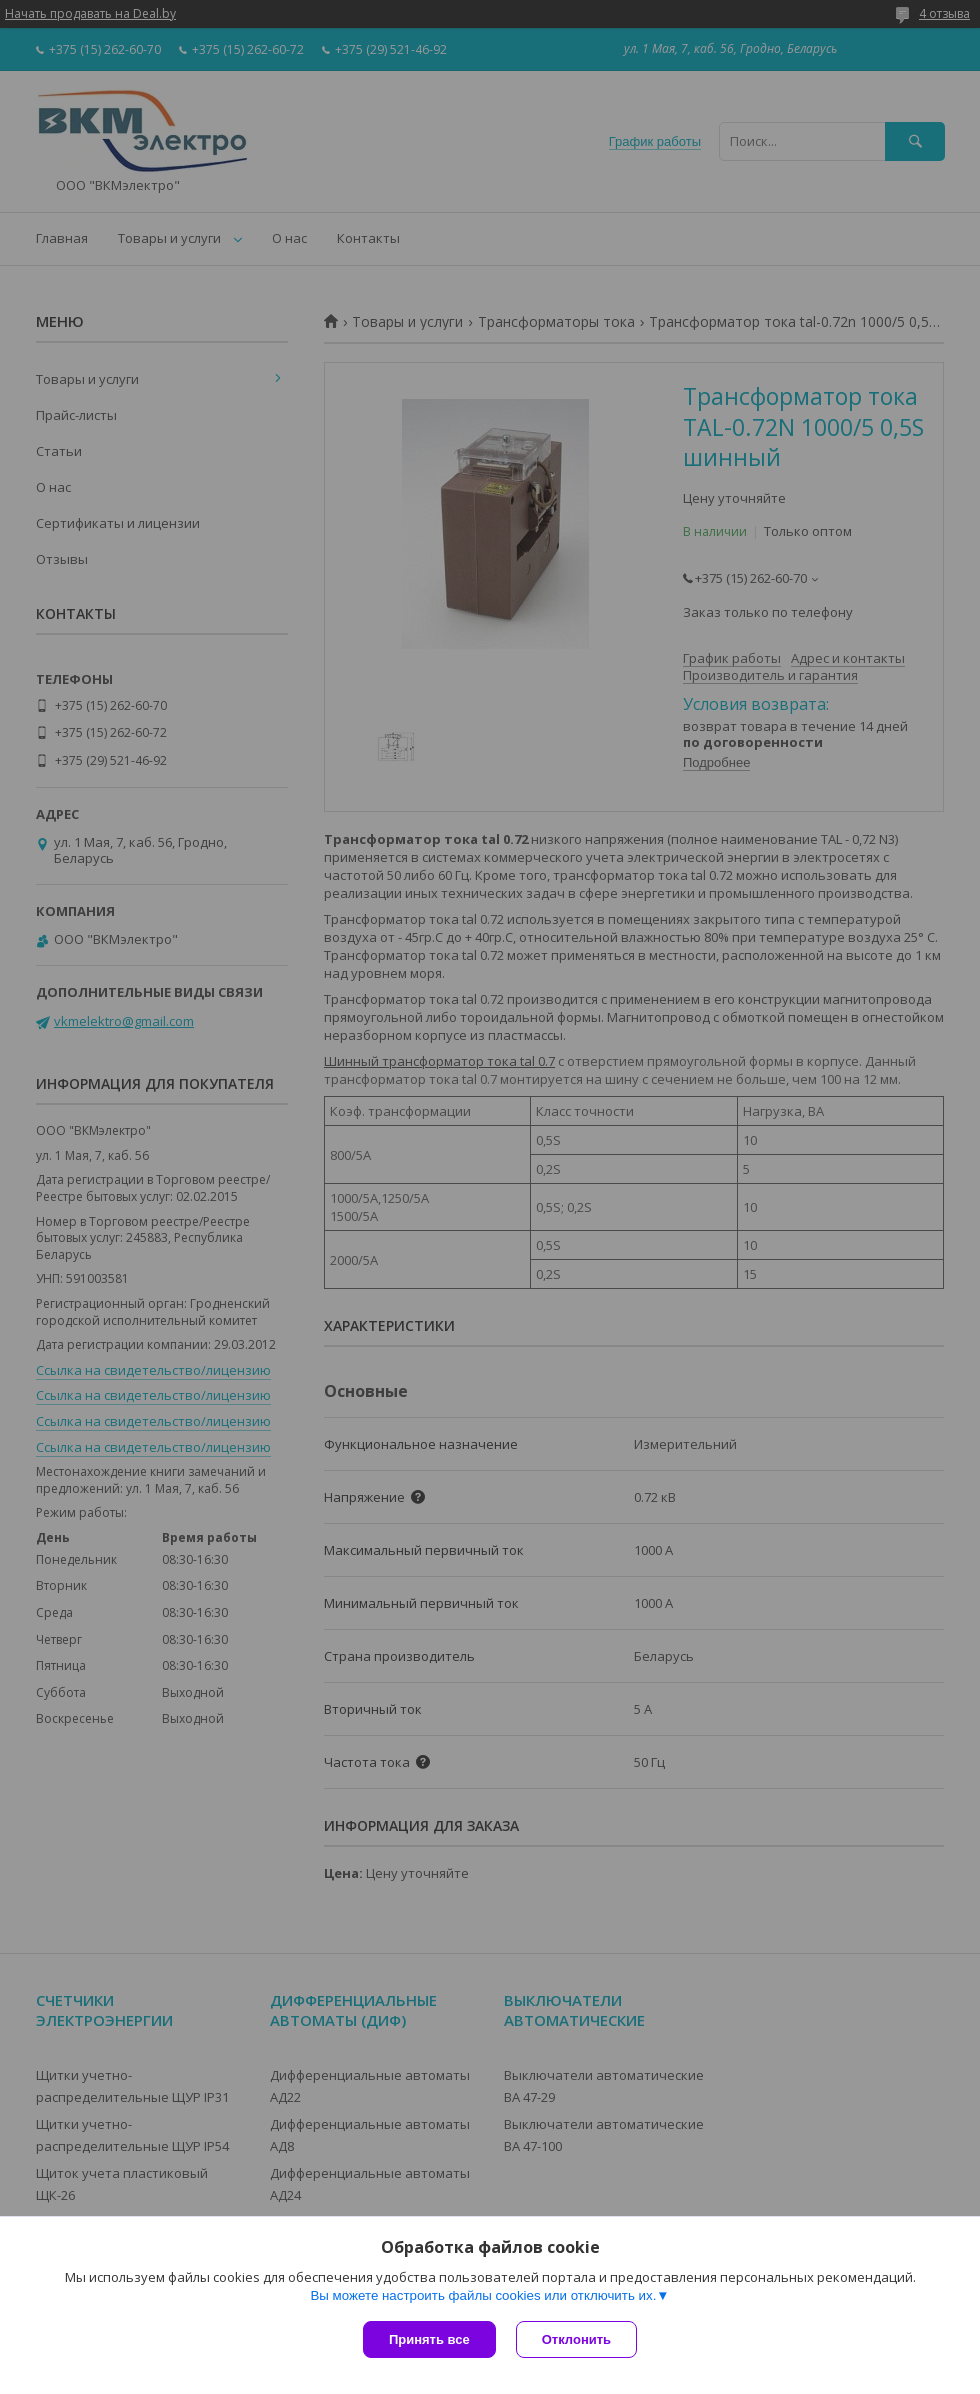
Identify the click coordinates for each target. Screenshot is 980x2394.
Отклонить (576, 2339)
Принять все (429, 2339)
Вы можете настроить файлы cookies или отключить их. (483, 2295)
